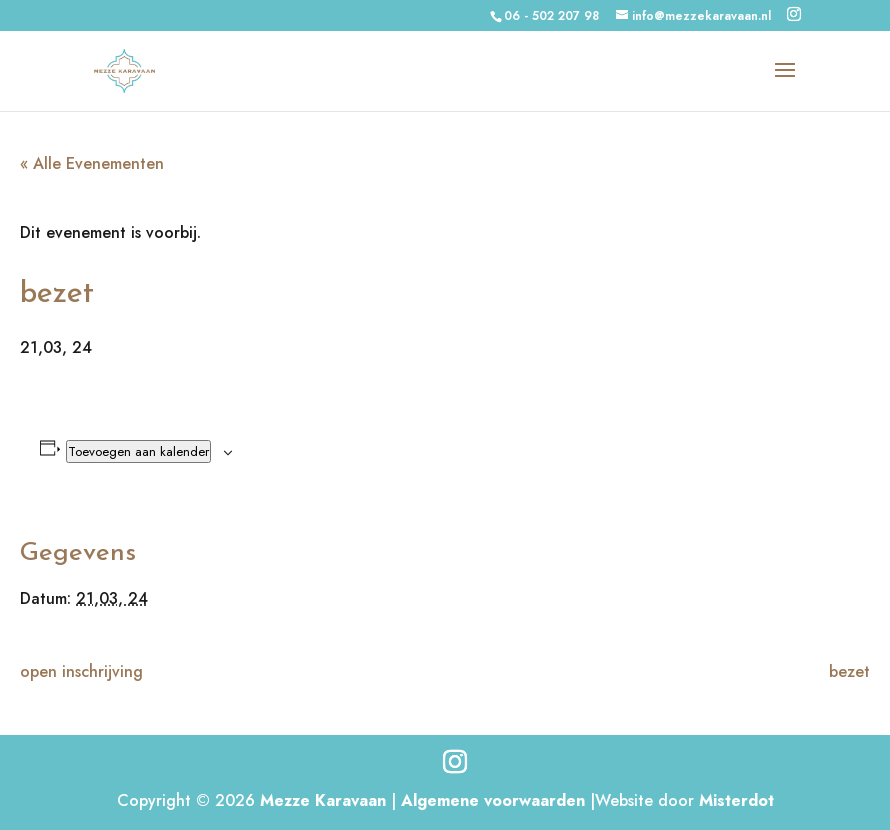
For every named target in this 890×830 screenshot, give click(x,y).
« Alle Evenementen (92, 163)
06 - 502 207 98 (551, 16)
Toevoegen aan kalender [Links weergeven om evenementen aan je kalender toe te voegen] (138, 451)
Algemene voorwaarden (493, 800)
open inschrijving (81, 671)
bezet (849, 671)
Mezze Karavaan (323, 800)
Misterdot (736, 800)
